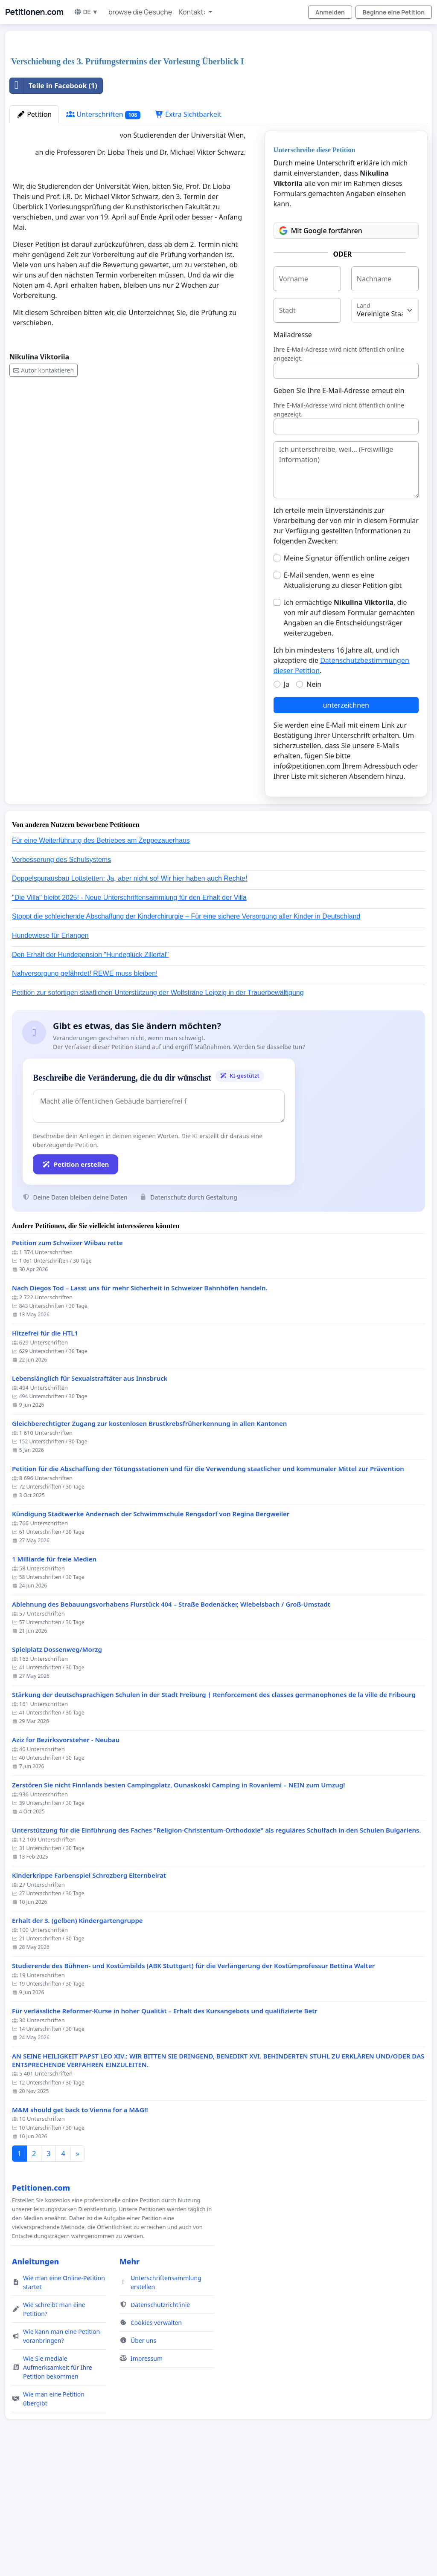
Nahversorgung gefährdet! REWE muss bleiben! (85, 1092)
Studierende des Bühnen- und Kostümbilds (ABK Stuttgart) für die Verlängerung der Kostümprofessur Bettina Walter (193, 2085)
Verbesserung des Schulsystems (61, 979)
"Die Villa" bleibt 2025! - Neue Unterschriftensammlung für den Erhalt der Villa (129, 1017)
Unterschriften (103, 234)
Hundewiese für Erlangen (50, 1054)
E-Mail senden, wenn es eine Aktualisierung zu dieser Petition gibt (343, 699)
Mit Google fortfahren (320, 350)
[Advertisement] (218, 104)
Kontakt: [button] (193, 12)
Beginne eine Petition (394, 12)
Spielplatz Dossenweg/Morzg (57, 1769)
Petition (34, 233)
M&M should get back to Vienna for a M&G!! (80, 2229)
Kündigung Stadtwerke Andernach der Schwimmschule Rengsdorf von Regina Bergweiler (150, 1633)
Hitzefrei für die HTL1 (45, 1452)
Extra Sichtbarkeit (188, 233)
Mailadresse (293, 454)
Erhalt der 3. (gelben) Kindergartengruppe (77, 2040)
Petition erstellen (75, 1283)
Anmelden (330, 12)
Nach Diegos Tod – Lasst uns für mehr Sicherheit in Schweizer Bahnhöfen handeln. (140, 1407)
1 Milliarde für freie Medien (54, 1678)
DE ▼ (86, 12)
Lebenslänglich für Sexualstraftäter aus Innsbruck (90, 1498)
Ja (286, 803)
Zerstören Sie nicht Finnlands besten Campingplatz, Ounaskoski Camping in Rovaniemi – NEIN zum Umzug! (178, 1904)
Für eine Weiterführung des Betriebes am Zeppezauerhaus (101, 959)
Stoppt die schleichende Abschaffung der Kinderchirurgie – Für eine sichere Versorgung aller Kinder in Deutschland (186, 1035)
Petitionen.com (34, 11)
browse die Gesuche (140, 12)
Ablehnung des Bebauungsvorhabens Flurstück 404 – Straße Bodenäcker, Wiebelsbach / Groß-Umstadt (171, 1724)
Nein (313, 803)
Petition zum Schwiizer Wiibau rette (67, 1362)
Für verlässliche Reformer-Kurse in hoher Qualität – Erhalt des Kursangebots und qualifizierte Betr (165, 2130)
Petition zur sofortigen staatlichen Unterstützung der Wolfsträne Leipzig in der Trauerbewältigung (158, 1112)
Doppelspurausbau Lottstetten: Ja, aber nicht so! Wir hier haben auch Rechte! (129, 997)
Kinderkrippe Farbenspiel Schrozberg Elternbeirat (89, 1995)
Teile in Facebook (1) (53, 205)
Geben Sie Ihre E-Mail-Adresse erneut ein (339, 510)
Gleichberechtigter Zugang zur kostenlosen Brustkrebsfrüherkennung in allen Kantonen (149, 1543)
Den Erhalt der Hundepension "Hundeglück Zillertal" (90, 1074)
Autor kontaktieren (43, 490)
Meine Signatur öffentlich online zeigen (346, 677)
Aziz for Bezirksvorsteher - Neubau (65, 1859)
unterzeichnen (346, 824)
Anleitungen (35, 2381)
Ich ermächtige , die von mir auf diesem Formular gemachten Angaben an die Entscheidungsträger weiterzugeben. (349, 737)
